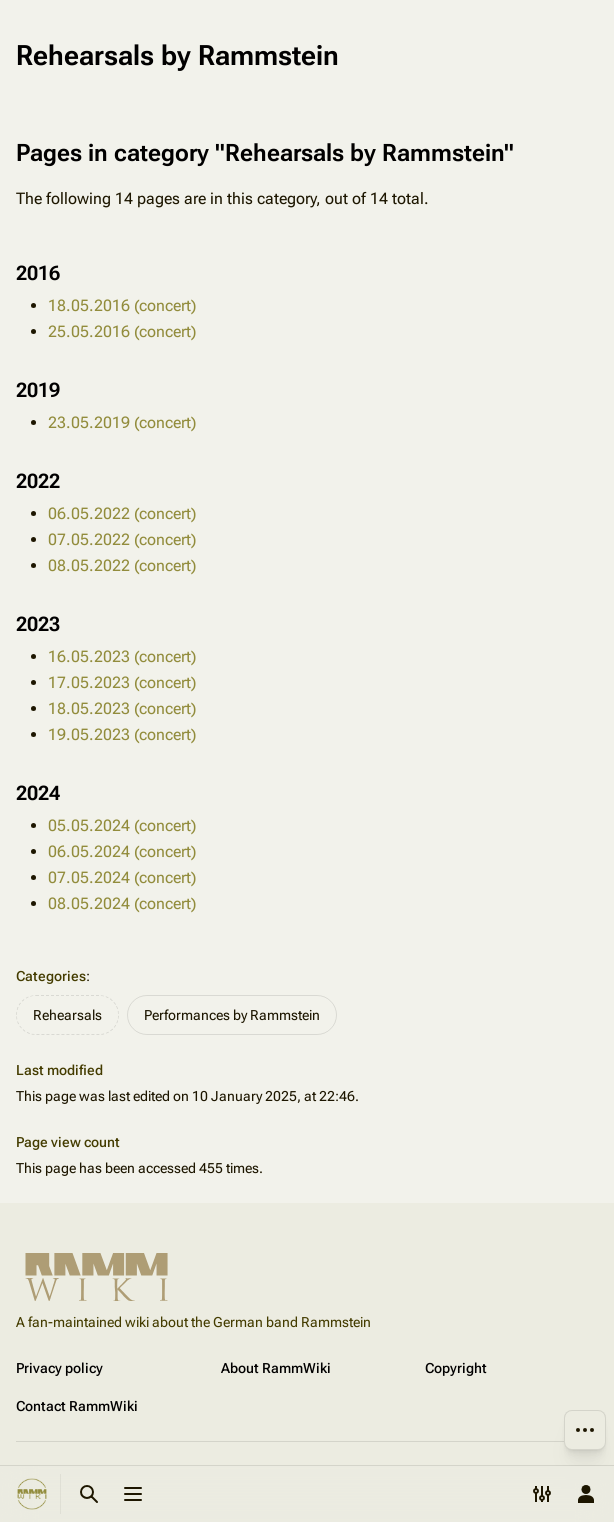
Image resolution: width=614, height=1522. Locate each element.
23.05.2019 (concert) (122, 422)
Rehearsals (67, 1015)
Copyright (456, 1368)
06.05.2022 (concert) (122, 513)
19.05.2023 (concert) (122, 734)
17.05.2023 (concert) (122, 682)
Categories (51, 976)
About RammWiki (276, 1368)
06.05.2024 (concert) (122, 851)
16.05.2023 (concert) (122, 656)
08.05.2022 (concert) (122, 565)
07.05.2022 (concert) (122, 539)
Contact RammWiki (77, 1406)
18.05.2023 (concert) (122, 708)
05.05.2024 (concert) (122, 825)
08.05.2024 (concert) (122, 903)
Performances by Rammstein (232, 1015)
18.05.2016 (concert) (122, 305)
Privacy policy (59, 1368)
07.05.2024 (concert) (122, 877)
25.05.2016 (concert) (122, 331)
